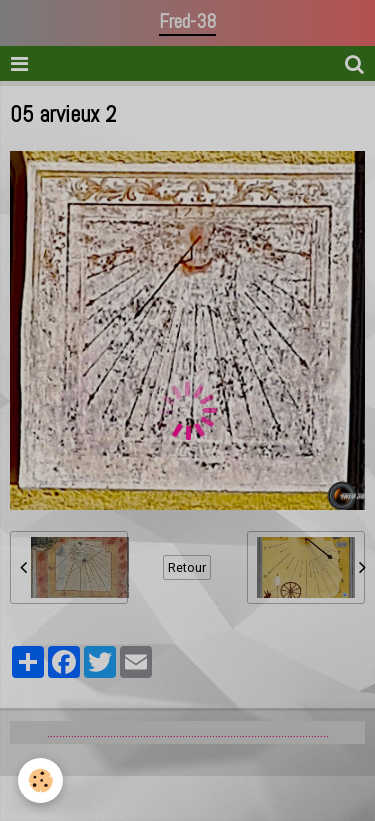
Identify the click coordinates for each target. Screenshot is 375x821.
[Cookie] (40, 780)
